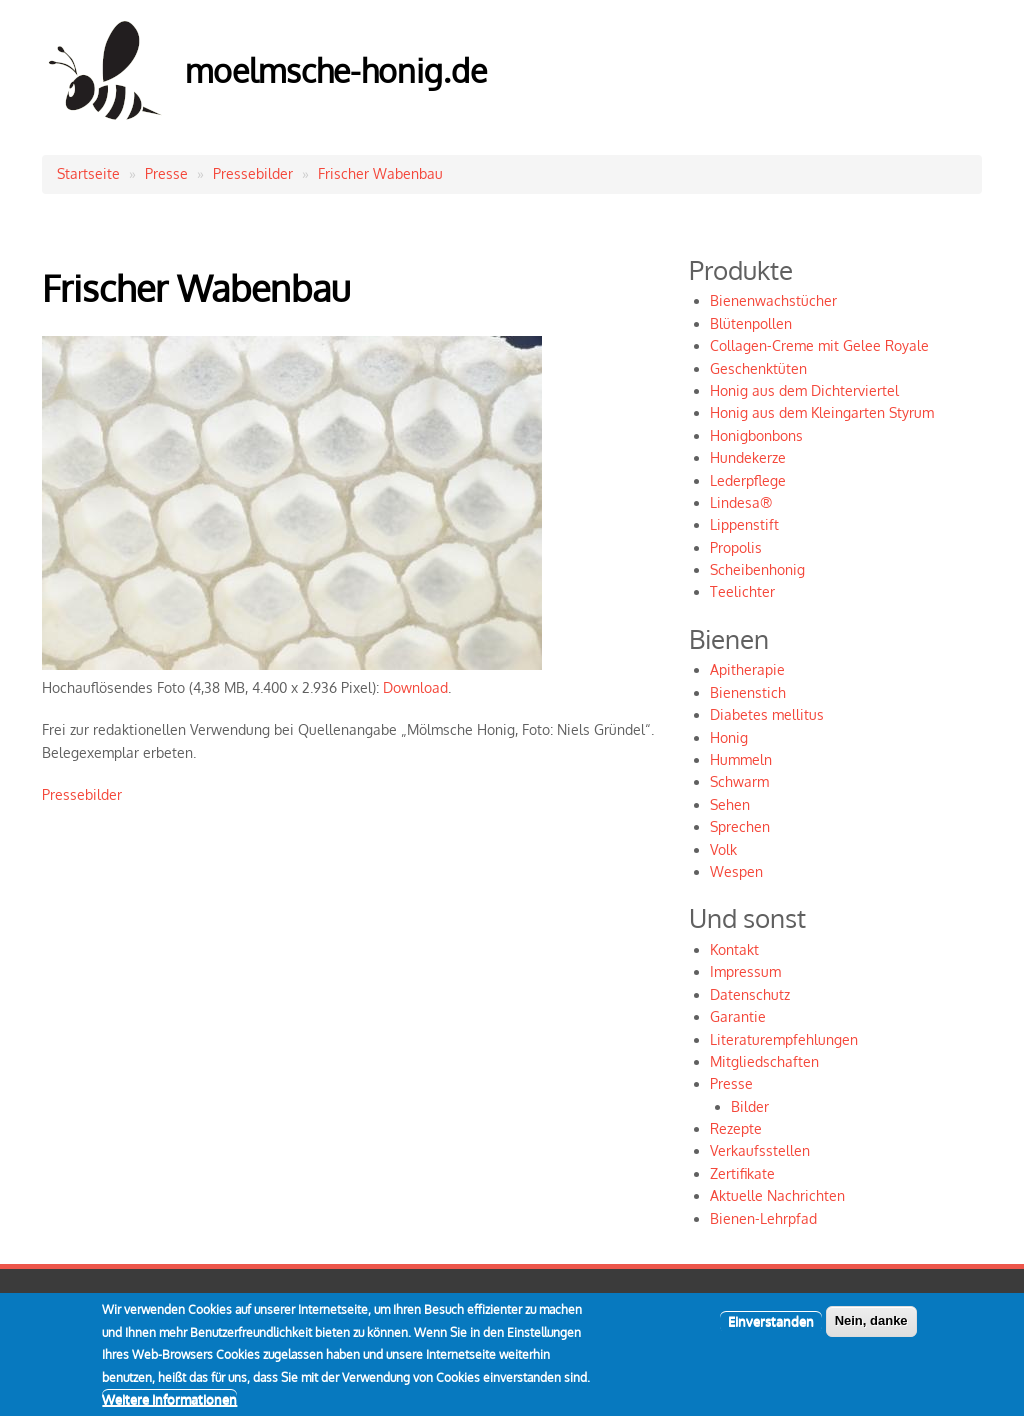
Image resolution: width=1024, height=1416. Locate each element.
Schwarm (739, 781)
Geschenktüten (758, 368)
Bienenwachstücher (773, 300)
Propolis (736, 547)
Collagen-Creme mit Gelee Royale (819, 345)
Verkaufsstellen (760, 1150)
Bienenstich (748, 692)
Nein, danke (871, 1333)
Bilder (750, 1106)
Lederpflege (748, 480)
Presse (166, 173)
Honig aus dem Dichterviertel (804, 390)
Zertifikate (742, 1173)
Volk (723, 849)
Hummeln (741, 759)
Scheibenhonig (757, 569)
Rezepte (736, 1128)
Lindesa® (741, 502)
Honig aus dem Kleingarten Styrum (822, 412)
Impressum (745, 971)
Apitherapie (747, 669)
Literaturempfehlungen (784, 1039)
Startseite (88, 173)
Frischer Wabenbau (380, 173)
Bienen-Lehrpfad (763, 1218)
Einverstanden (771, 1334)
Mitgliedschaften (764, 1061)
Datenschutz (750, 994)
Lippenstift (744, 524)
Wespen (736, 871)
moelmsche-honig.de (336, 70)
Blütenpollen (751, 323)
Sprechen (740, 826)
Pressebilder (253, 173)
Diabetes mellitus (767, 714)
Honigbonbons (756, 435)
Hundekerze (748, 457)
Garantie (738, 1016)
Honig (729, 737)
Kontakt (734, 949)
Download (415, 687)
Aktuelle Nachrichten (777, 1195)
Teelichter (742, 591)
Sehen (730, 804)
